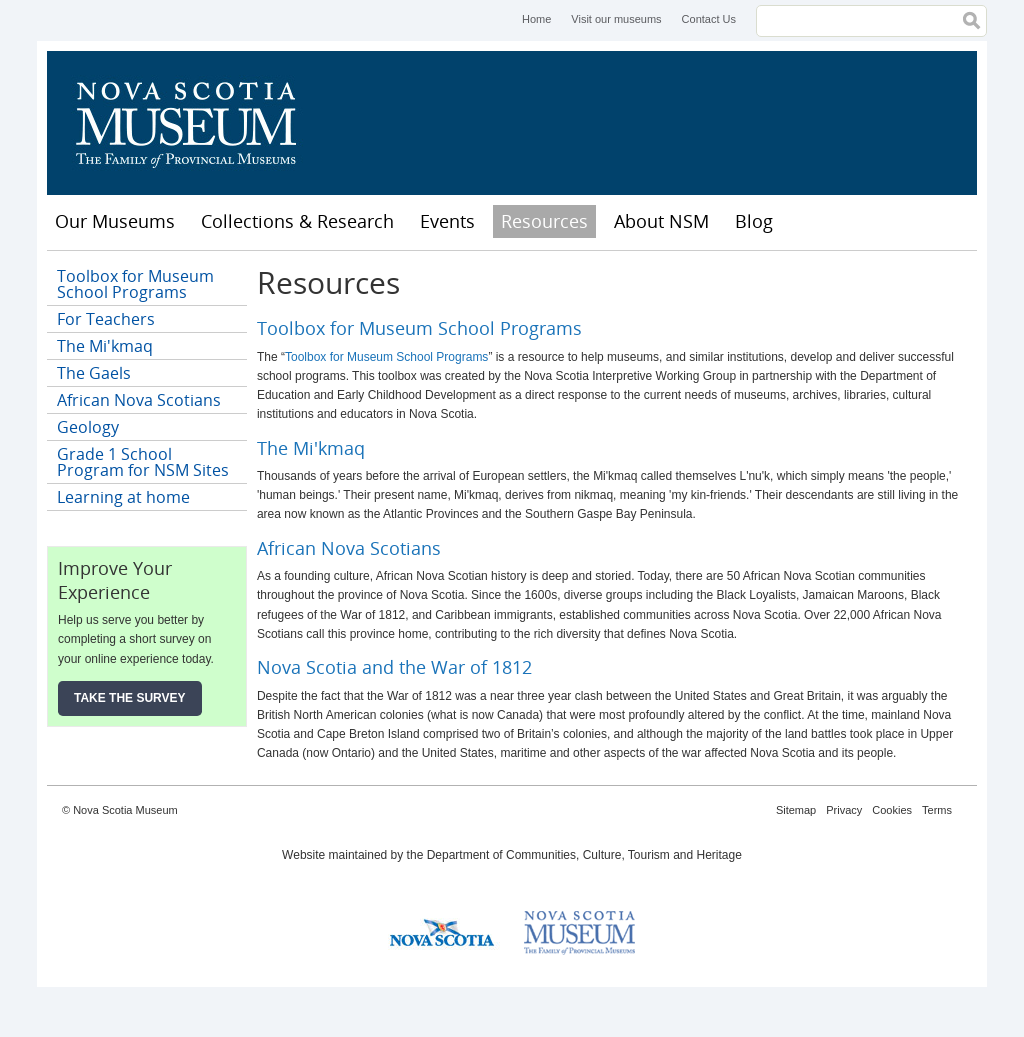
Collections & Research (297, 221)
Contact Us (709, 19)
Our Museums (115, 221)
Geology (88, 427)
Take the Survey (130, 698)
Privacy (844, 810)
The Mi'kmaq (311, 448)
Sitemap (796, 810)
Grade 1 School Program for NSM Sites (143, 462)
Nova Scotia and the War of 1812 (394, 667)
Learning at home (123, 497)
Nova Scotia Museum (197, 123)
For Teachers (106, 319)
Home (536, 19)
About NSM (661, 221)
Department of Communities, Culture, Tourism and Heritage (584, 855)
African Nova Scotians (349, 548)
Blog (754, 221)
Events (447, 221)
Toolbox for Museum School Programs (419, 328)
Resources (544, 221)
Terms (937, 810)
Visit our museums (616, 19)
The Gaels (94, 373)
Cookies (892, 810)
